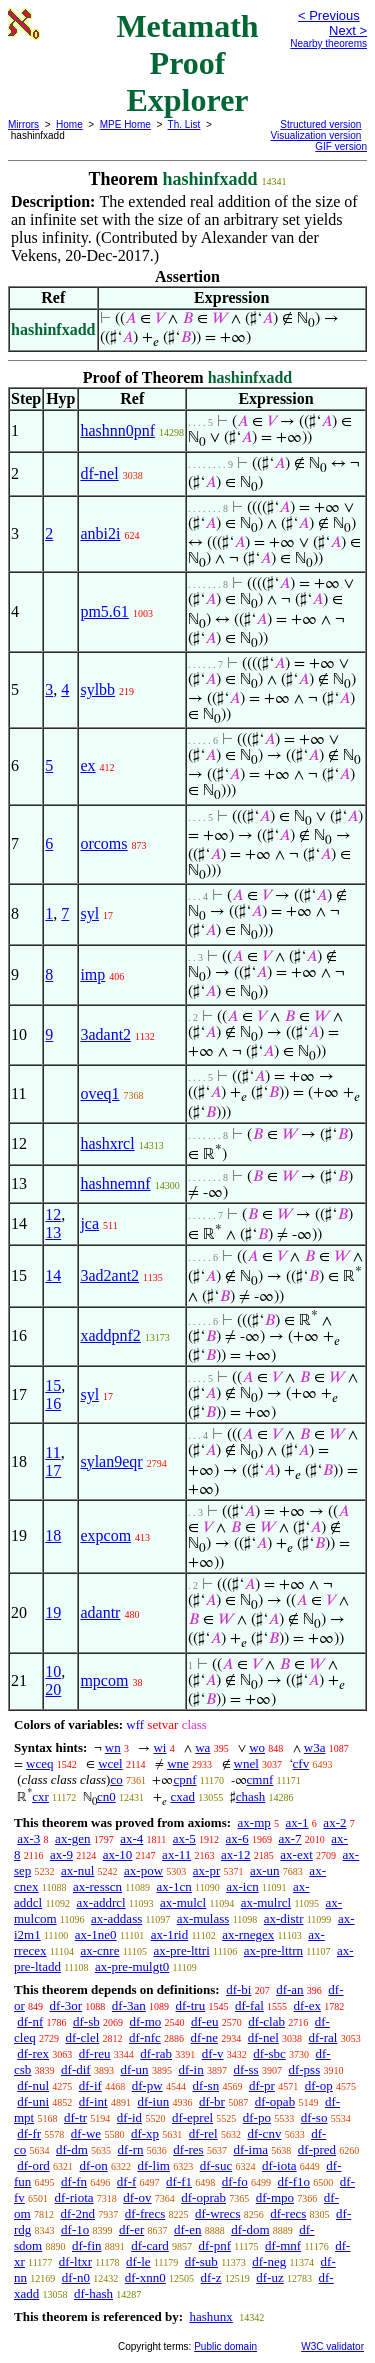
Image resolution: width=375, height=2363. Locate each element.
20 (53, 1689)
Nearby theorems (328, 43)
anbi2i (100, 533)
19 (53, 1612)
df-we (86, 2133)
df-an (289, 1989)
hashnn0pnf (117, 430)
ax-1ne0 (96, 1934)
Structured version (320, 124)
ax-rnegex (248, 1934)
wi (159, 1747)
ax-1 (297, 1822)
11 (52, 1452)
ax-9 (61, 1854)
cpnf (184, 1779)
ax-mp (254, 1822)
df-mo (145, 2021)
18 (53, 1535)
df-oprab (203, 2197)
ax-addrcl (101, 1902)
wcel (110, 1763)
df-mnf (283, 2245)
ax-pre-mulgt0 (132, 1966)
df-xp (145, 2133)
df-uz (269, 2277)
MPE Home (125, 124)
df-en (187, 2229)
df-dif (76, 2069)
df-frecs (145, 2213)
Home (69, 124)
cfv (301, 1763)
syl (89, 913)
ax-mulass (203, 1918)
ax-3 (28, 1838)
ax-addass (116, 1918)
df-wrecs (217, 2213)
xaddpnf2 (110, 1335)
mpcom (104, 1680)
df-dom (250, 2229)
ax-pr (206, 1870)
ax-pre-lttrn (273, 1950)
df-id (129, 2117)
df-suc (216, 2165)
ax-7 (289, 1838)
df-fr (29, 2133)
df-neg (269, 2261)
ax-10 (118, 1854)
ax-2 (334, 1822)
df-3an (129, 2005)
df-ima (250, 2149)
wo (257, 1747)
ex (87, 765)
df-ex (307, 2005)
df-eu (204, 2021)
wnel (246, 1763)
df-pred (317, 2149)
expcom (105, 1535)
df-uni (33, 2101)
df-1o (75, 2229)
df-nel (99, 473)
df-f (127, 2181)
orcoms (103, 843)
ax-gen (72, 1838)
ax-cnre (99, 1950)
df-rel (203, 2133)
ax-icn (242, 1886)
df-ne (204, 2037)
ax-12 (236, 1854)
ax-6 (237, 1838)
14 (53, 1275)
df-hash (93, 2293)
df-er (131, 2229)
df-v (213, 2053)
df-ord (33, 2165)
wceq (39, 1763)
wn (113, 1747)
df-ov (137, 2197)
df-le (138, 2261)
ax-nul (77, 1870)
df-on (94, 2165)
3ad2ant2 (109, 1275)
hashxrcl (107, 1143)
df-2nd (77, 2213)
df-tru (191, 2005)
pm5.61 (104, 611)
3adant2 (105, 1034)
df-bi (238, 1989)
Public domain (225, 2346)
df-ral (323, 2037)
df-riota (74, 2197)
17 (53, 1470)
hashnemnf (115, 1183)
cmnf (260, 1779)
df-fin (87, 2245)
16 (53, 1403)
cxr (40, 1796)
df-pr (262, 2085)
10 (53, 1671)
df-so (314, 2117)
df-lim (153, 2165)
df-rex (33, 2053)
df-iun (153, 2101)
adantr (100, 1612)
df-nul (33, 2085)
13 (53, 1232)
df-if (90, 2085)
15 (53, 1385)
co (116, 1779)
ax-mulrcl (266, 1902)
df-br (212, 2101)
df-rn (131, 2149)
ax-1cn (173, 1886)
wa (202, 1747)
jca (89, 1223)
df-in (190, 2069)
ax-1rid (170, 1934)
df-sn (205, 2085)
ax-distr (284, 1918)
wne (178, 1763)
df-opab (275, 2101)
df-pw (147, 2085)
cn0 (106, 1796)
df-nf (30, 2021)
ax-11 (176, 1854)
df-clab (266, 2021)
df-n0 (76, 2277)
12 (53, 1214)
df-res (188, 2149)
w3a (315, 1747)
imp (92, 974)
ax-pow (143, 1870)
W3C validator (332, 2346)
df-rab (156, 2053)
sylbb (97, 689)
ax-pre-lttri (181, 1950)
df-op (319, 2085)
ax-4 (131, 1838)
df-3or (66, 2005)
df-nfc (145, 2037)
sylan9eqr (111, 1461)
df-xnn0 (145, 2277)
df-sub (201, 2261)
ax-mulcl (183, 1902)
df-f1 (179, 2181)
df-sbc (269, 2053)
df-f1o (294, 2181)
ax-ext (296, 1854)
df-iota (279, 2165)
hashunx (210, 2316)
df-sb (86, 2021)
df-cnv (264, 2133)
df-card (150, 2245)
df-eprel (192, 2117)
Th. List (184, 124)
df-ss (245, 2069)
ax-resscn (97, 1886)
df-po (257, 2117)
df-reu (95, 2053)
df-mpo (275, 2197)
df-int (93, 2101)
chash (251, 1796)
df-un (134, 2069)
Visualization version (315, 135)
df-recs (288, 2213)
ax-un (265, 1870)
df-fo (235, 2181)
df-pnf (215, 2245)
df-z (211, 2277)
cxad (182, 1796)
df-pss (304, 2069)
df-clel (82, 2037)
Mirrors (23, 124)
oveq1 (99, 1093)
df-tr (75, 2117)
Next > (348, 30)
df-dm (72, 2149)
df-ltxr (75, 2261)
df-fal (249, 2005)
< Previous (329, 15)
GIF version (341, 146)
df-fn (74, 2181)
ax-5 (184, 1838)
